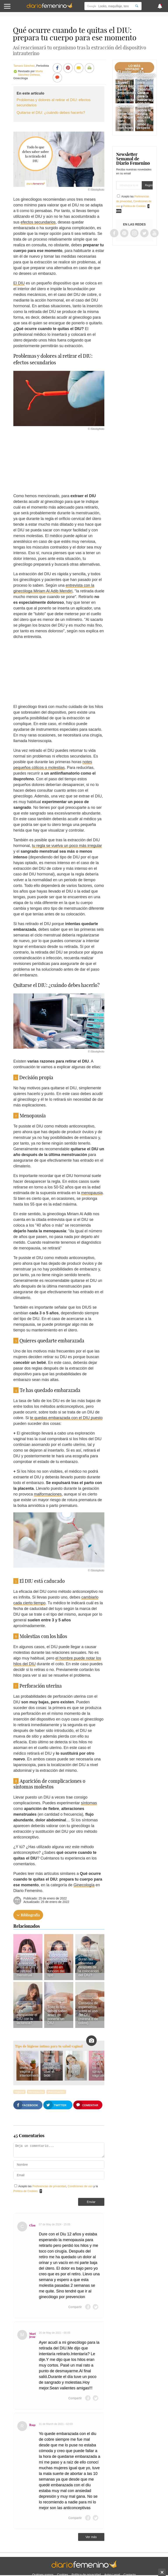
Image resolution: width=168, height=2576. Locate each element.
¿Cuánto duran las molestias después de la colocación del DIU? (89, 1965)
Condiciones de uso (80, 2186)
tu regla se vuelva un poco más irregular (67, 845)
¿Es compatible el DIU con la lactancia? (27, 2017)
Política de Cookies (25, 2191)
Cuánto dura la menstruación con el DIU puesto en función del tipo (57, 1963)
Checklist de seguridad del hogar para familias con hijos (126, 117)
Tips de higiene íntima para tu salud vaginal (49, 2046)
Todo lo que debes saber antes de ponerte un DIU (57, 2015)
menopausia (92, 1193)
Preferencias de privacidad (49, 2186)
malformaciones (48, 1494)
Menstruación (58, 1944)
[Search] (137, 6)
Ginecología (84, 1885)
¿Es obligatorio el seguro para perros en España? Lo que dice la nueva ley (146, 86)
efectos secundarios (38, 222)
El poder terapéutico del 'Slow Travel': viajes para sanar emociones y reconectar (127, 86)
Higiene (19, 2092)
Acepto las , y (133, 201)
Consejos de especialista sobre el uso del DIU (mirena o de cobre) (88, 2013)
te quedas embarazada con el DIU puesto (66, 1418)
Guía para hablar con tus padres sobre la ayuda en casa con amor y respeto (144, 110)
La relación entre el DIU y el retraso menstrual (27, 1969)
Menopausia (36, 2092)
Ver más (91, 2537)
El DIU (19, 283)
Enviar (91, 2202)
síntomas (89, 1803)
